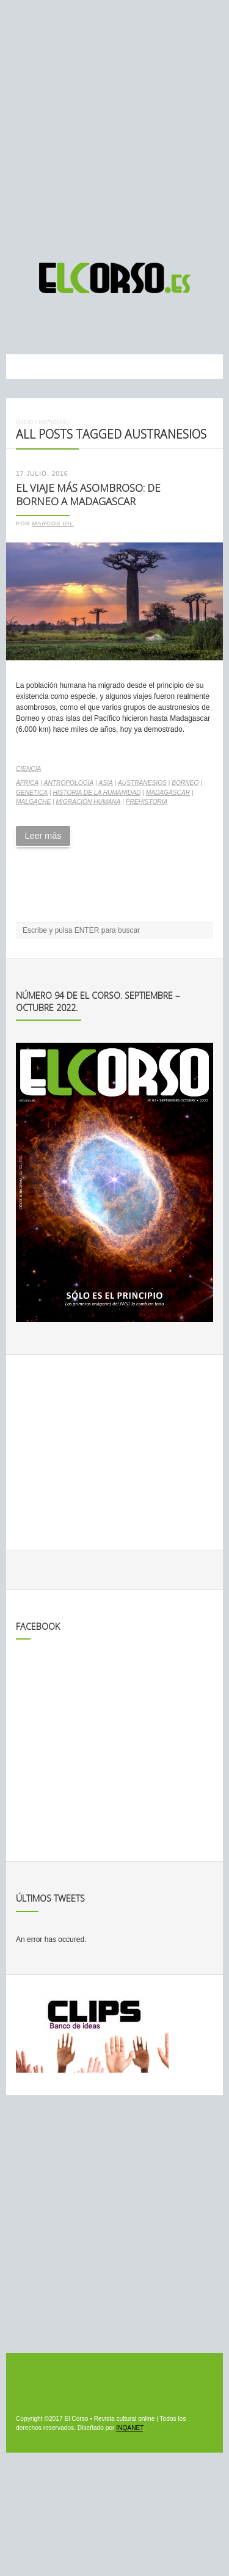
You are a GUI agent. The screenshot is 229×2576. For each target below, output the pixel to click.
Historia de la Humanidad (96, 792)
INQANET (129, 2428)
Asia (106, 782)
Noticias (52, 421)
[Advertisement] (114, 125)
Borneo (185, 782)
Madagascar (168, 792)
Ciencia (28, 768)
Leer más (42, 836)
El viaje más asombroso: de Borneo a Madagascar (88, 495)
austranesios (142, 782)
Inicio (25, 421)
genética (32, 792)
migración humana (88, 801)
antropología (69, 782)
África (27, 782)
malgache (33, 801)
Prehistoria (147, 801)
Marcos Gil (53, 523)
